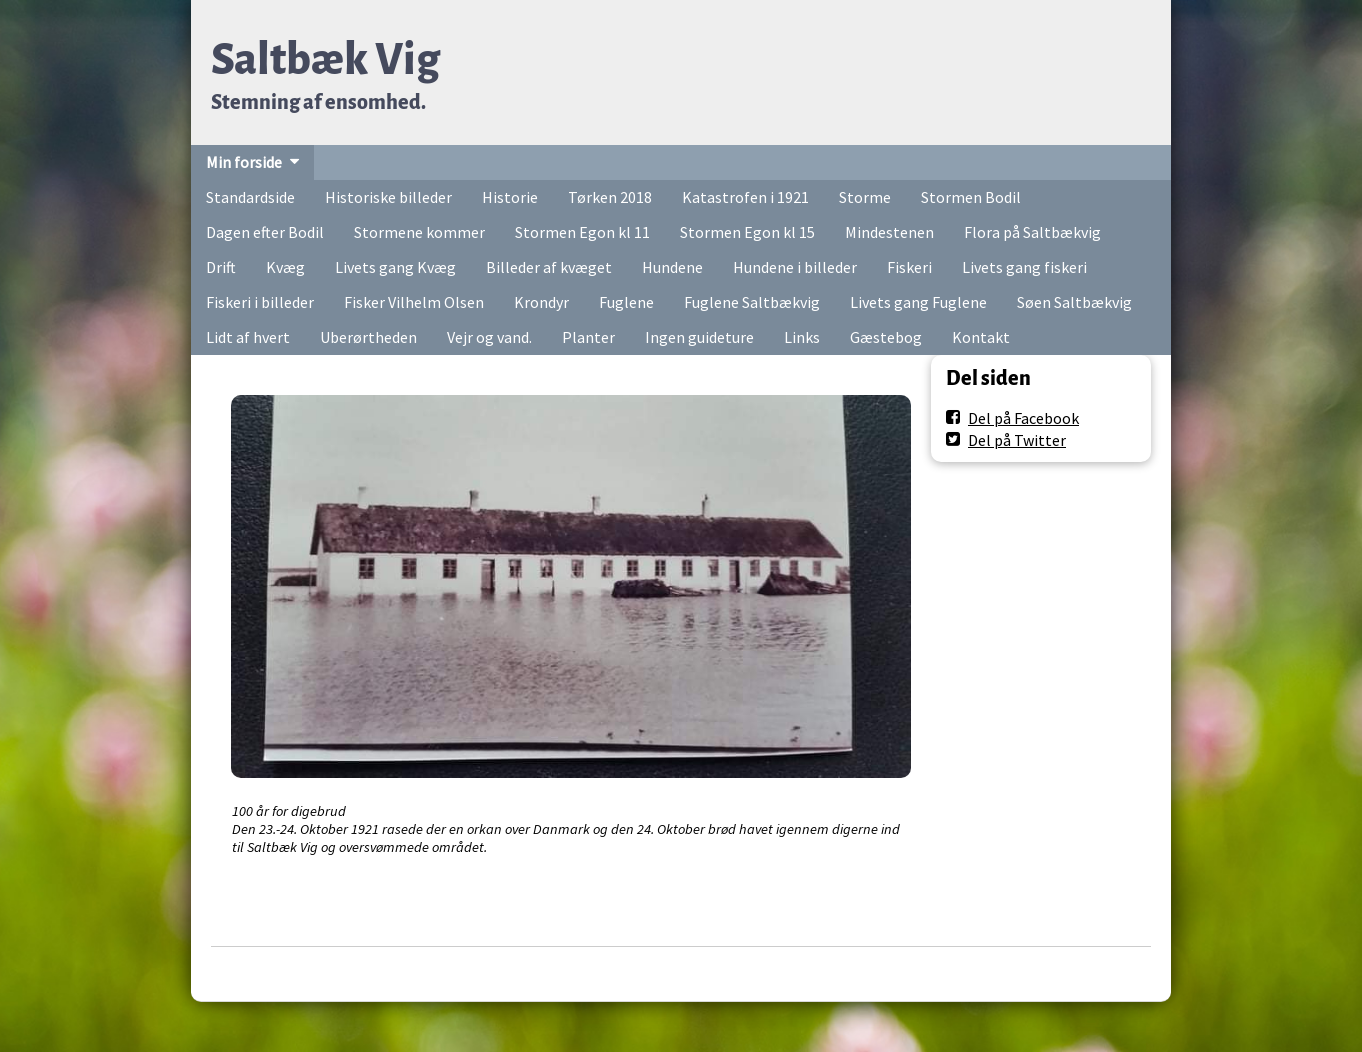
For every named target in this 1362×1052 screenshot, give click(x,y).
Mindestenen (889, 232)
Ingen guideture (699, 337)
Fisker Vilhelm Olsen (414, 302)
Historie (510, 197)
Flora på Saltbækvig (1032, 232)
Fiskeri (909, 267)
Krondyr (541, 302)
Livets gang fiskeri (1024, 267)
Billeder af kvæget (549, 267)
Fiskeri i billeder (260, 302)
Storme (865, 197)
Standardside (250, 197)
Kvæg (285, 267)
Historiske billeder (388, 197)
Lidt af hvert (248, 337)
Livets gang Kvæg (395, 267)
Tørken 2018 (610, 197)
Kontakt (981, 337)
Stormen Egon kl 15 (747, 232)
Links (802, 337)
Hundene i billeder (795, 267)
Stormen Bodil (971, 197)
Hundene (672, 267)
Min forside (244, 162)
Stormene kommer (419, 232)
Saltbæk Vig (325, 59)
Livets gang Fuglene (918, 302)
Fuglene (626, 302)
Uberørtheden (368, 337)
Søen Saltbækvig (1074, 302)
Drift (221, 267)
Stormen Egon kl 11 (582, 232)
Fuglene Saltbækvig (752, 302)
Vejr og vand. (489, 337)
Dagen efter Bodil (265, 232)
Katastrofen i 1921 (745, 197)
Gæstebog (886, 337)
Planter (588, 337)
